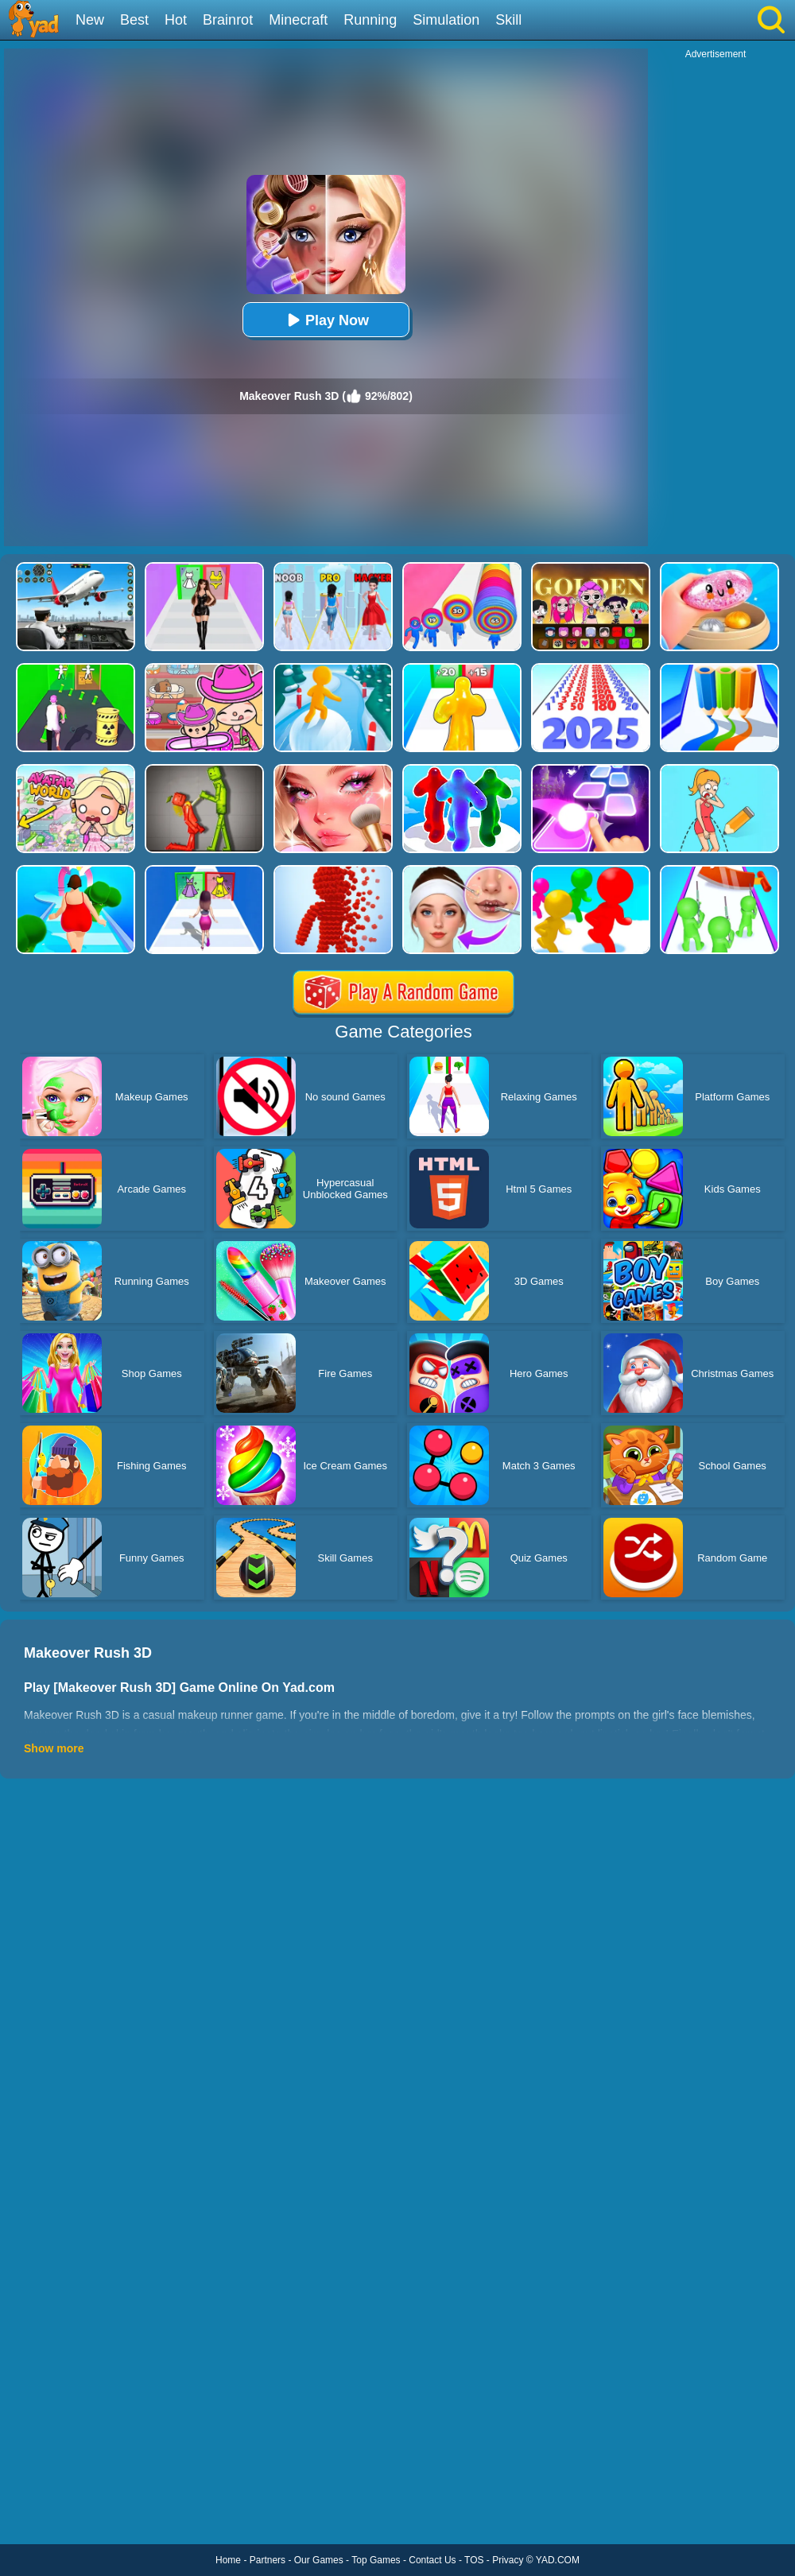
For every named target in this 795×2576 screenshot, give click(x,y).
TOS (473, 2560)
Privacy (507, 2560)
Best (134, 20)
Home (228, 2560)
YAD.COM (558, 2560)
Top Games (375, 2560)
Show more (53, 1748)
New (90, 20)
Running (370, 20)
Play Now (326, 320)
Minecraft (298, 20)
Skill (508, 20)
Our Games (318, 2560)
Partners (267, 2560)
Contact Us (432, 2560)
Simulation (446, 20)
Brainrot (228, 20)
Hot (176, 20)
